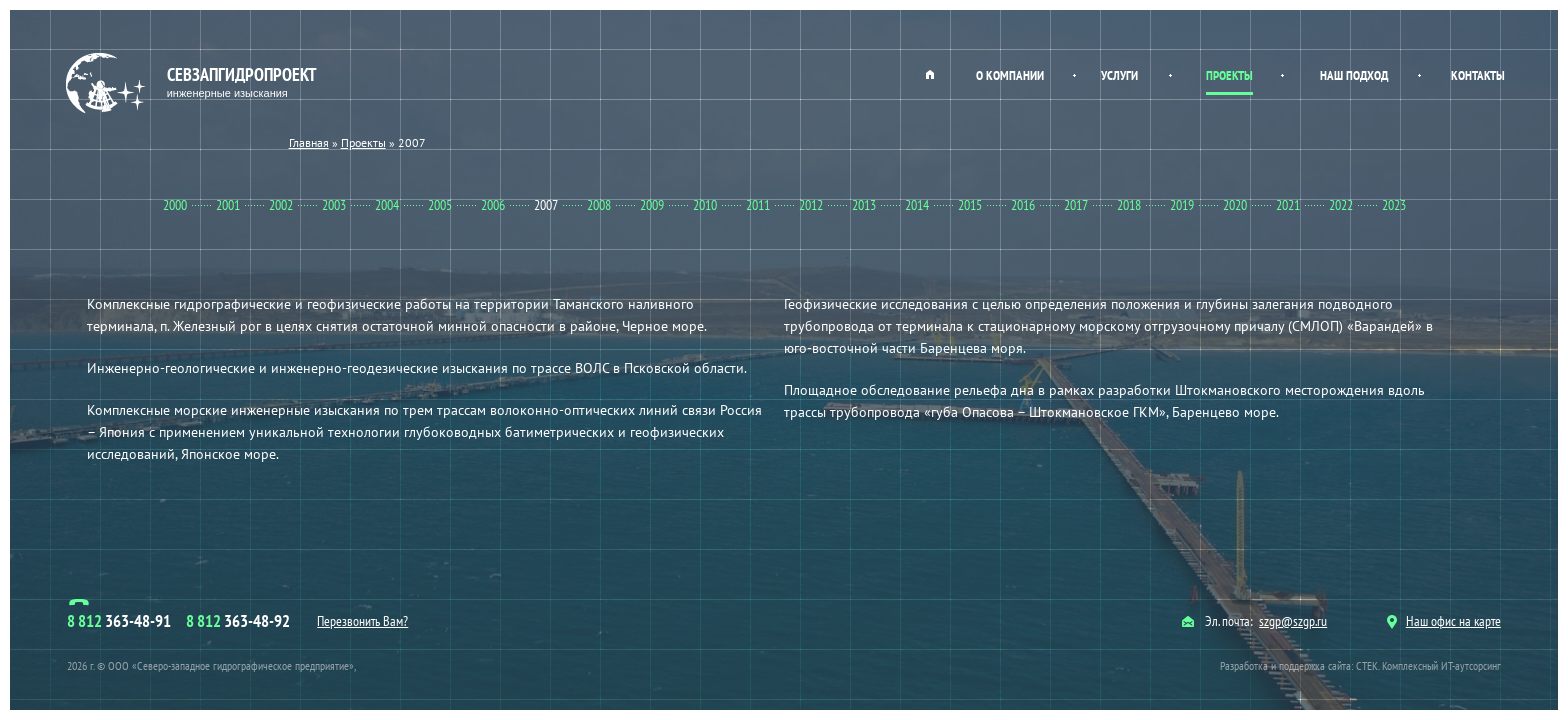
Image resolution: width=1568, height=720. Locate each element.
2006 (493, 205)
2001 (228, 205)
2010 (705, 205)
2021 (1288, 205)
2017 (1076, 205)
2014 (917, 205)
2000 (175, 205)
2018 (1129, 205)
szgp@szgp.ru (1293, 621)
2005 (440, 205)
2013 (864, 205)
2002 (281, 205)
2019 (1182, 205)
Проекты (1229, 75)
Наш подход (1354, 75)
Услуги (1119, 75)
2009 (652, 205)
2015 (970, 205)
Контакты (1478, 75)
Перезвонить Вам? (362, 621)
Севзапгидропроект (193, 83)
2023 (1394, 205)
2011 (758, 205)
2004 (387, 205)
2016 (1023, 205)
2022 (1341, 205)
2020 (1235, 205)
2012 (811, 205)
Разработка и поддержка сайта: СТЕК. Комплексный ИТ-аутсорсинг (1360, 665)
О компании (1010, 75)
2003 (334, 205)
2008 (599, 205)
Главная (930, 74)
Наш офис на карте (1444, 621)
